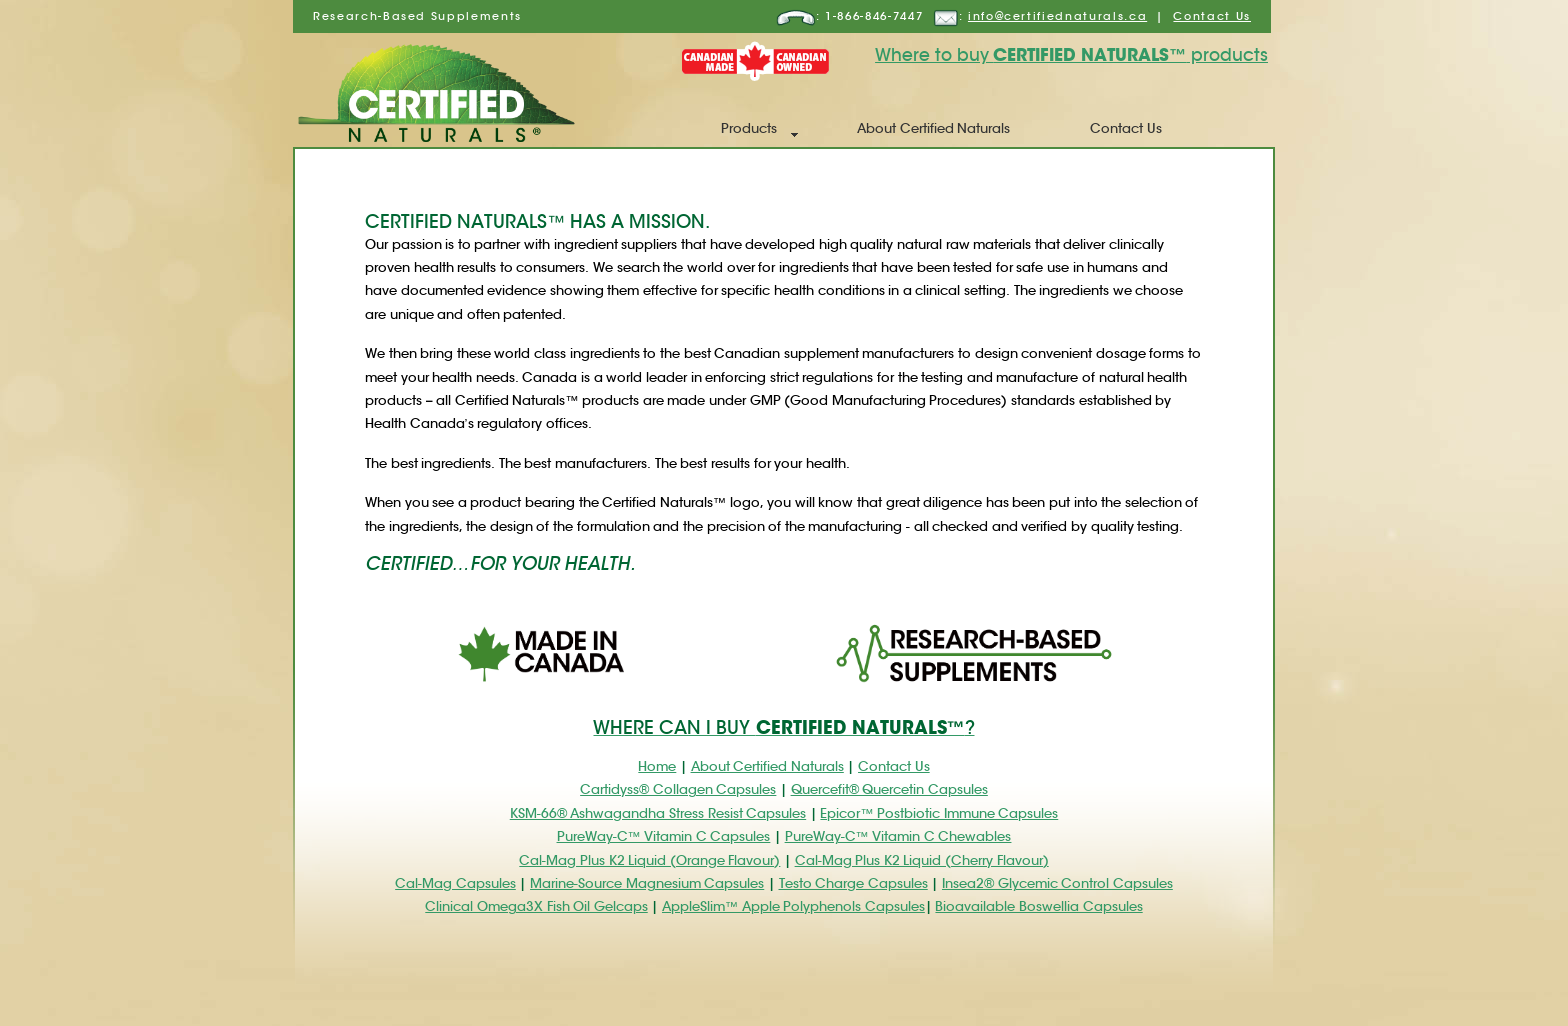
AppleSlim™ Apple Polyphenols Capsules (793, 906)
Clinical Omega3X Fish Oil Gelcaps (536, 906)
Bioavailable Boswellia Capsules (1038, 906)
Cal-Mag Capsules (455, 883)
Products (749, 128)
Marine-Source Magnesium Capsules (647, 883)
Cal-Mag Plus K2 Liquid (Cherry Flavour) (922, 860)
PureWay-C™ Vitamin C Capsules (664, 836)
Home (657, 766)
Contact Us (1212, 16)
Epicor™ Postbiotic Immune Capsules (939, 813)
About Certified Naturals (933, 128)
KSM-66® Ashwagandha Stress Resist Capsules (658, 813)
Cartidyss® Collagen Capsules (678, 789)
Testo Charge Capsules (853, 883)
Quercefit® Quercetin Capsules (889, 789)
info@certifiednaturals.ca (1057, 16)
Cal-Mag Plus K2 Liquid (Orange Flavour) (649, 860)
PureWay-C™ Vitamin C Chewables (898, 836)
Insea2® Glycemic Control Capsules (1057, 883)
